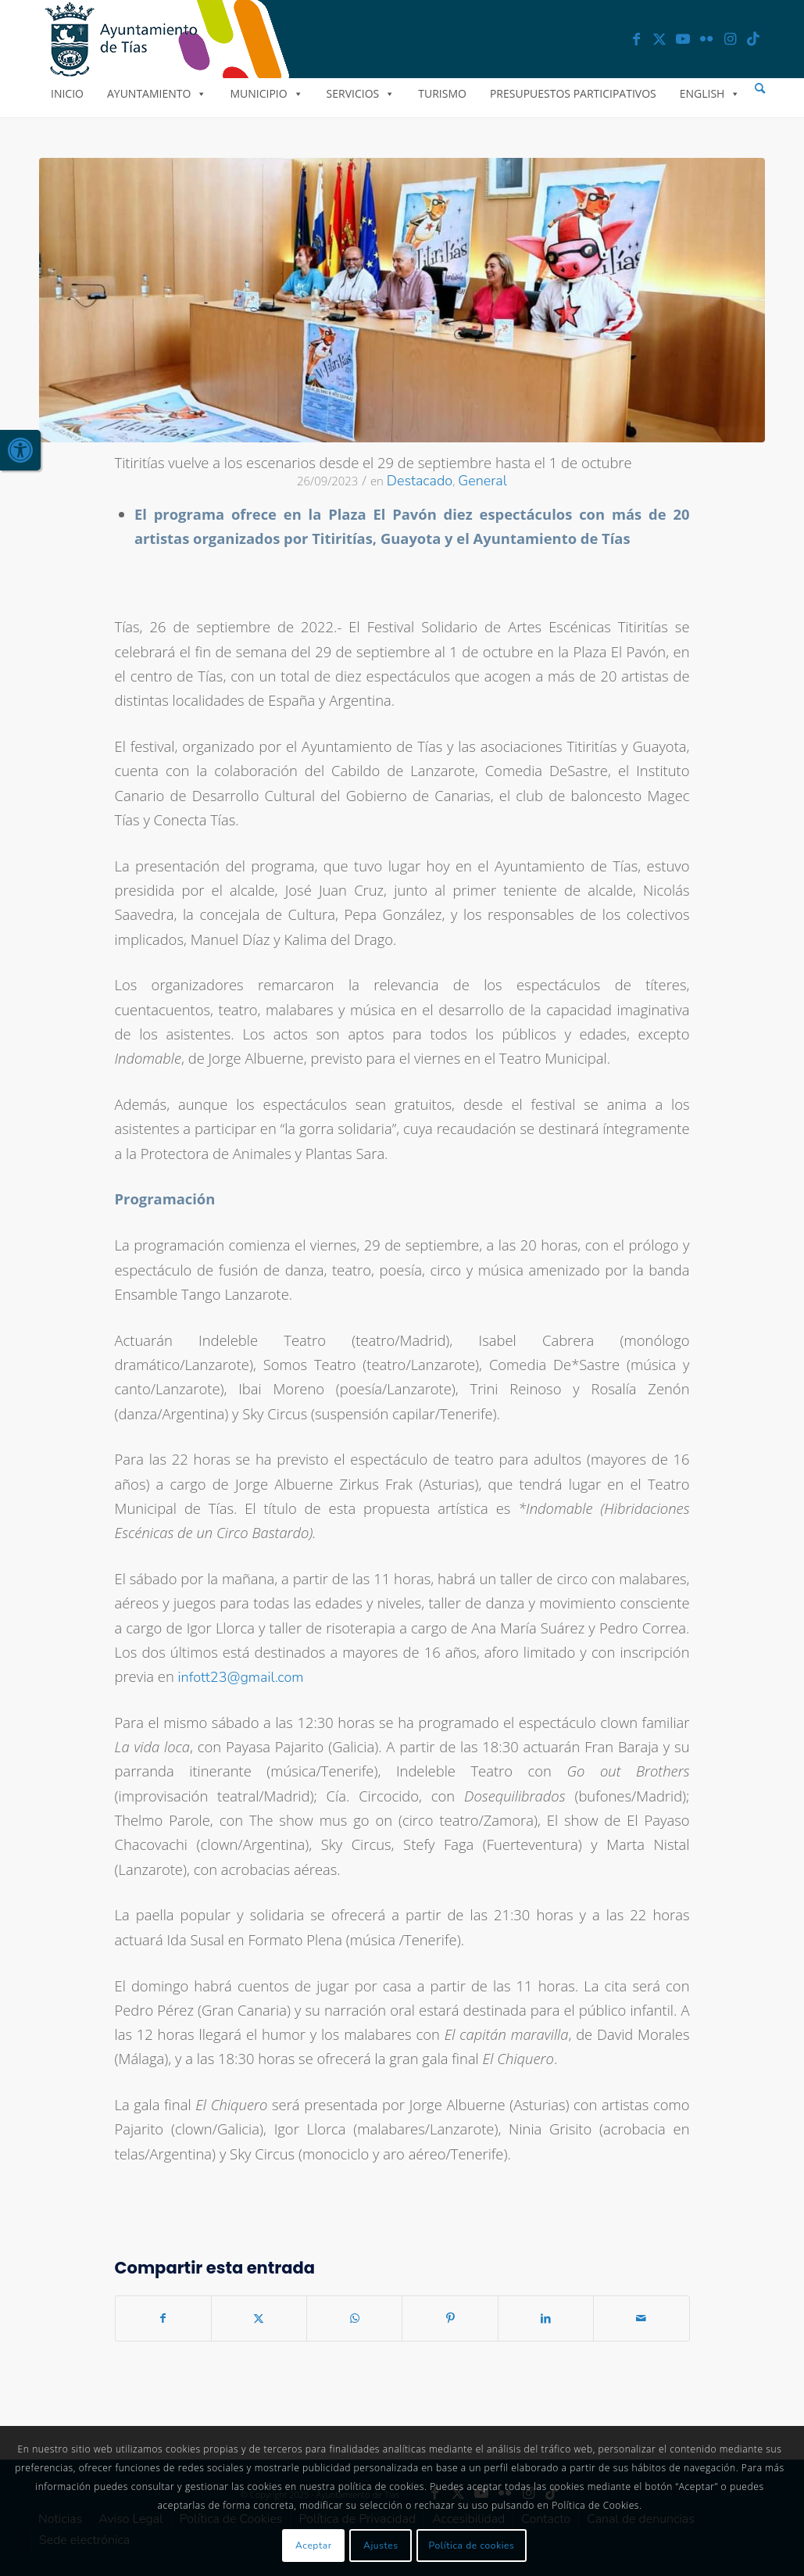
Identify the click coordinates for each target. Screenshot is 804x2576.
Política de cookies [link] (472, 2545)
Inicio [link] (67, 93)
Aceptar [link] (313, 2545)
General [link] (482, 480)
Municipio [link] (266, 93)
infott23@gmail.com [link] (241, 1677)
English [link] (710, 93)
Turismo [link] (442, 93)
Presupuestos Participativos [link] (573, 93)
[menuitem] (760, 88)
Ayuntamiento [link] (156, 93)
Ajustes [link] (380, 2545)
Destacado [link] (419, 480)
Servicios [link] (361, 93)
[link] (20, 450)
